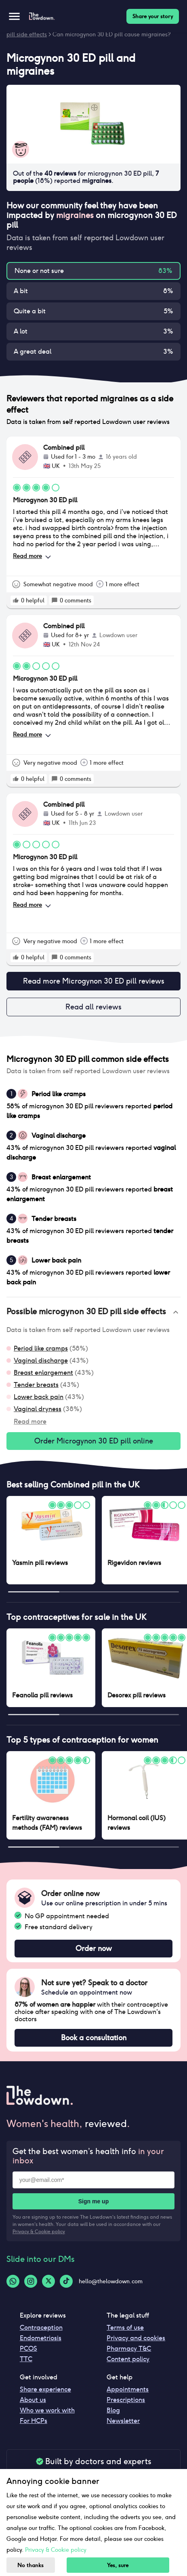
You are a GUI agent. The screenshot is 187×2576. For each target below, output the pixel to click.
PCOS (28, 2348)
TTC (26, 2359)
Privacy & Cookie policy (39, 2231)
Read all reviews (93, 1007)
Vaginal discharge (41, 1360)
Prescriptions (126, 2400)
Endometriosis (40, 2338)
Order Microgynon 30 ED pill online (93, 1441)
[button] (93, 1312)
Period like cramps (41, 1348)
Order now (93, 1948)
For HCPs (33, 2421)
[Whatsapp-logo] (12, 2281)
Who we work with (47, 2410)
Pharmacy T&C (129, 2348)
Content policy (128, 2359)
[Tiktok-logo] (66, 2281)
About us (33, 2400)
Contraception (41, 2327)
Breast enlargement (43, 1372)
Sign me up (93, 2201)
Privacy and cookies (136, 2338)
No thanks (30, 2565)
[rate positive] (16, 600)
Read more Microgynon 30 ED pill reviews (93, 981)
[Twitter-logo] (48, 2281)
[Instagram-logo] (30, 2281)
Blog (113, 2410)
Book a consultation (93, 2038)
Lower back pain (38, 1397)
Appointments (128, 2389)
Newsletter (123, 2421)
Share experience (45, 2389)
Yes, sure (117, 2565)
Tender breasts (36, 1384)
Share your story (152, 16)
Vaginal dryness (37, 1409)
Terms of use (125, 2327)
